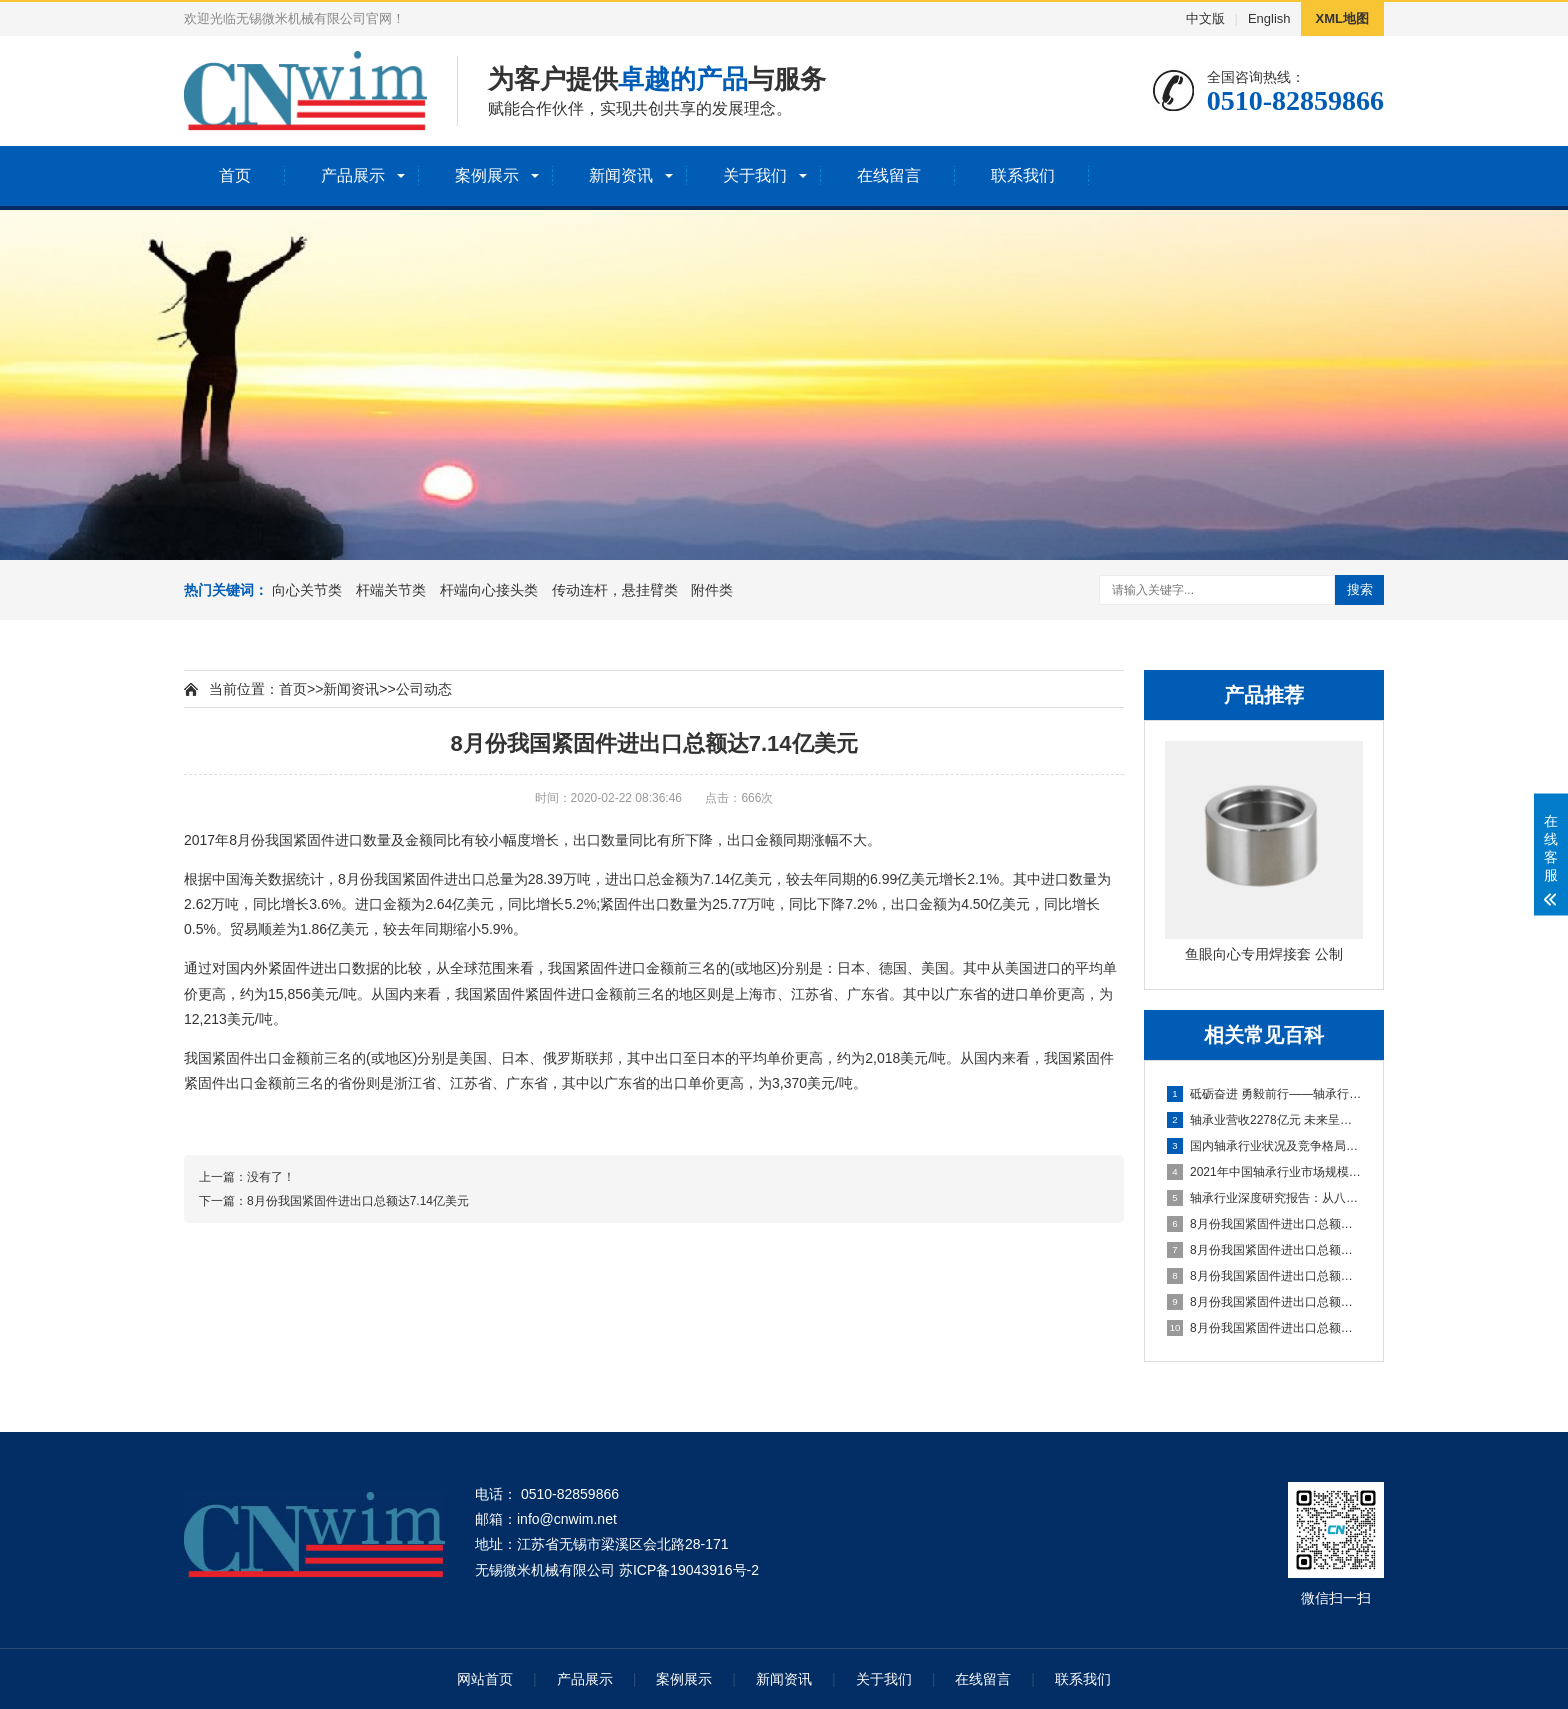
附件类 (712, 590)
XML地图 (1342, 18)
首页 (235, 175)
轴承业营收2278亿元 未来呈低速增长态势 (1265, 1120)
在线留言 (889, 175)
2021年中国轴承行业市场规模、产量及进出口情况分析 (1265, 1172)
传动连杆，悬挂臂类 (615, 590)
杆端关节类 (391, 590)
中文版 (1205, 18)
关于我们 (755, 175)
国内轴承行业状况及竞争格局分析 (1265, 1146)
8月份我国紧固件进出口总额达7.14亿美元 (1265, 1224)
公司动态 (424, 689)
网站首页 (485, 1679)
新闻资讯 (621, 175)
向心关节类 (307, 590)
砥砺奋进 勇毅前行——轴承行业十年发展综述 (1265, 1094)
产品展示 (353, 175)
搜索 (1360, 589)
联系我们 (1023, 175)
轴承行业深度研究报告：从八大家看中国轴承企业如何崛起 (1265, 1198)
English (1269, 18)
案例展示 (487, 175)
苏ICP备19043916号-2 (689, 1570)
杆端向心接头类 (489, 590)
